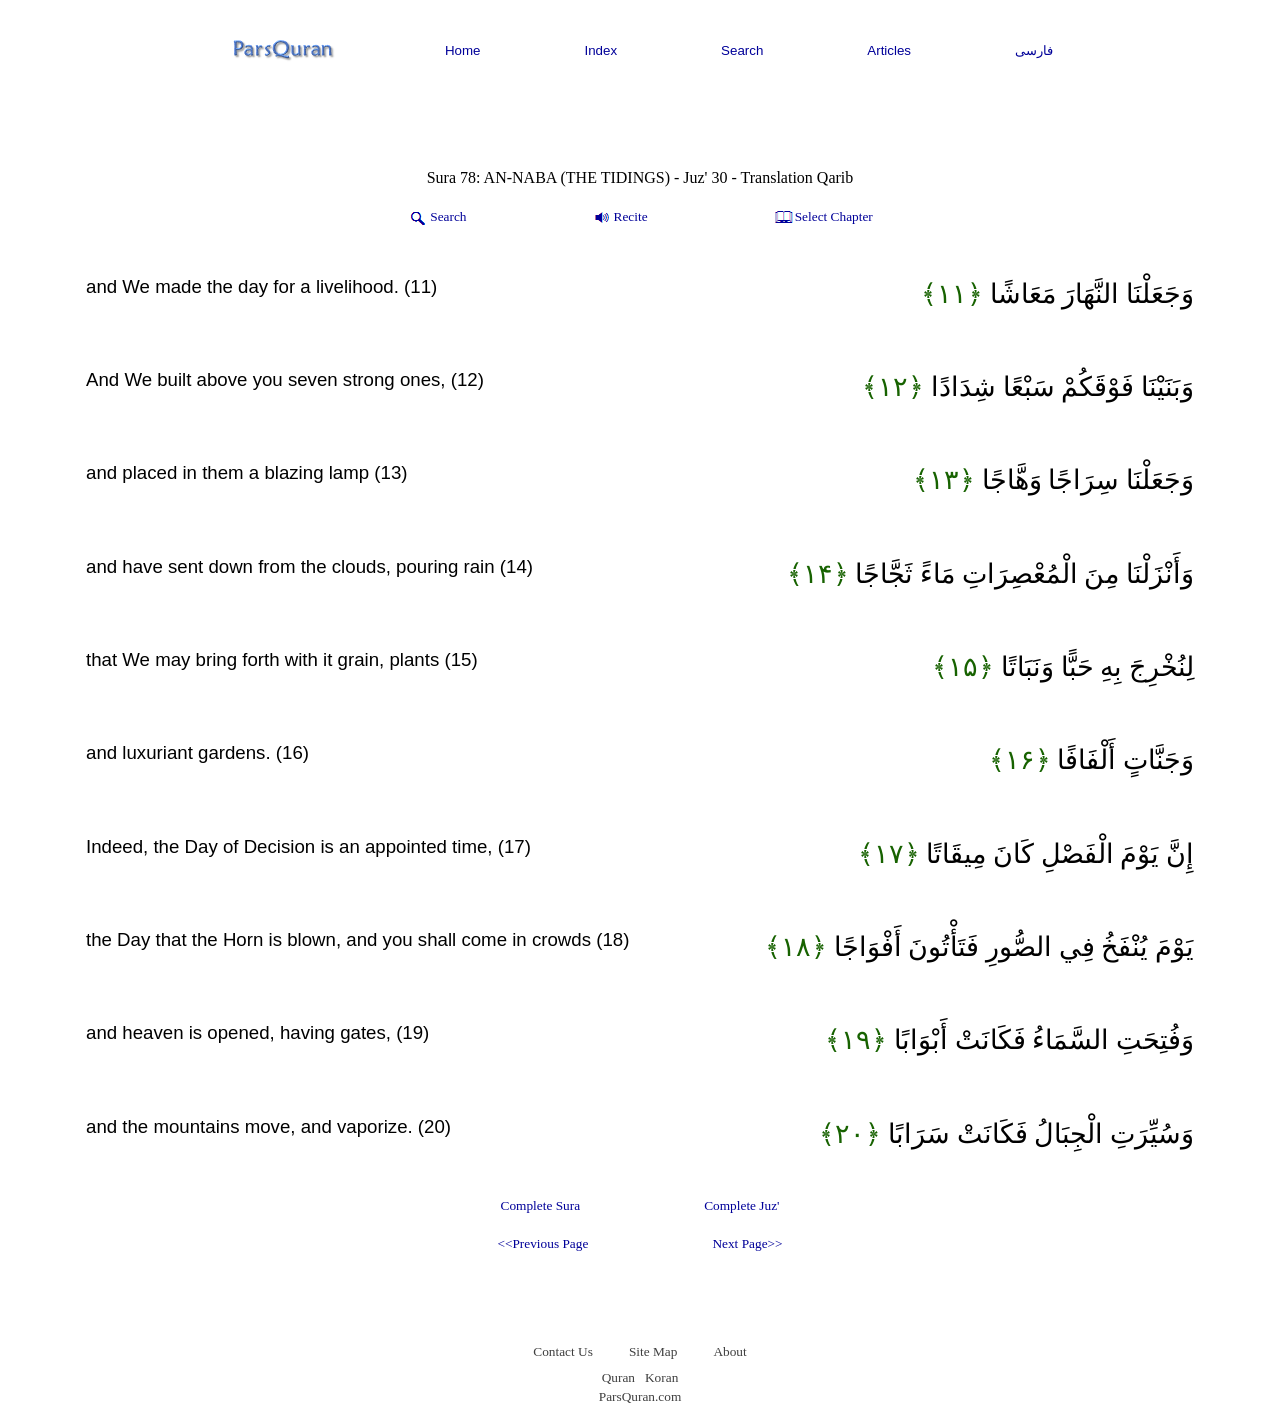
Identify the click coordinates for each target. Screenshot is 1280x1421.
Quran (618, 1377)
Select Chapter (822, 218)
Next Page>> (747, 1243)
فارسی (1034, 50)
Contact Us (563, 1351)
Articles (889, 50)
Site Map (653, 1351)
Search (742, 50)
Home (463, 50)
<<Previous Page (542, 1243)
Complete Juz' (741, 1205)
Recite (619, 218)
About (729, 1351)
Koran (661, 1377)
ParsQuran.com (640, 1396)
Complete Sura (541, 1205)
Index (601, 50)
